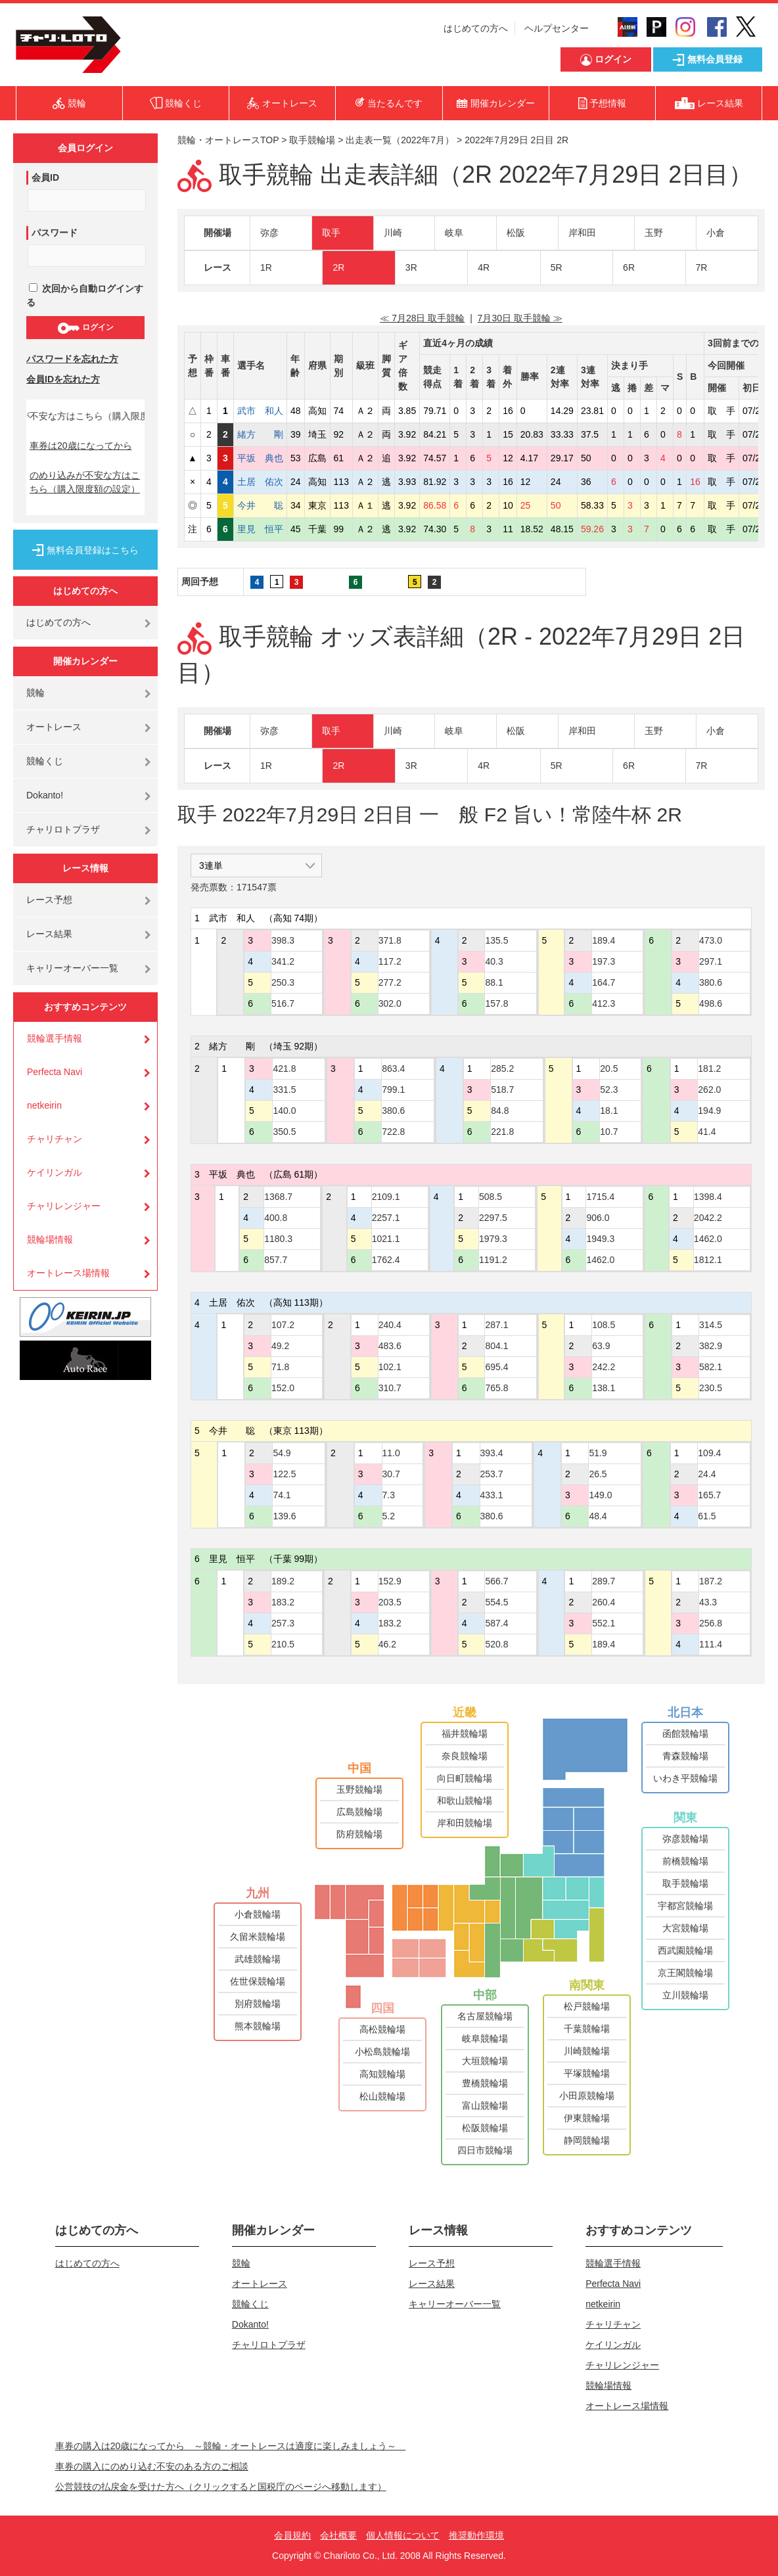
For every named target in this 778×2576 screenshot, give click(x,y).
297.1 (710, 961)
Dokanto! (44, 795)
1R (266, 267)
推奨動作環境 (476, 2535)
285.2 (502, 1068)
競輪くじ (44, 761)
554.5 (496, 1602)
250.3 (282, 982)
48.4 (597, 1516)
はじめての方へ (476, 28)
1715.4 (600, 1196)
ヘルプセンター (556, 28)
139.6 (284, 1516)
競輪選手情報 (54, 1038)
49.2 (280, 1346)
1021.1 (386, 1238)
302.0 (389, 1003)
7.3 (388, 1495)
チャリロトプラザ (63, 829)
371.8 (389, 940)
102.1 (389, 1367)
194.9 (709, 1110)
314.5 (710, 1325)
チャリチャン (54, 1139)
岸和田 (582, 232)
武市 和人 (260, 410)
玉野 (654, 232)
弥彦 (269, 232)
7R (702, 267)
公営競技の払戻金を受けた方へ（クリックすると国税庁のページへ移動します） (220, 2486)
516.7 (282, 1003)
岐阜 (454, 232)
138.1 (603, 1388)
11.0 (391, 1453)
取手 (331, 232)
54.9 (281, 1453)
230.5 (710, 1388)
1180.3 (278, 1238)
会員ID (45, 177)
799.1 (393, 1089)
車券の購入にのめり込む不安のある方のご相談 (151, 2466)
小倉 (715, 232)
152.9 (389, 1581)
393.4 (491, 1453)
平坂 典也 (260, 458)
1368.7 (278, 1196)
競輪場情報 (50, 1239)
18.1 (609, 1110)
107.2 (282, 1325)
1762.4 (386, 1259)
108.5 (603, 1325)
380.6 (710, 982)
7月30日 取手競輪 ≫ (520, 318)
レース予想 (49, 899)
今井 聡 (260, 505)
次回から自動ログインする (84, 295)
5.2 (388, 1516)
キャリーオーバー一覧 (72, 968)
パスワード (55, 232)
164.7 (603, 982)
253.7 (491, 1474)
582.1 (710, 1367)
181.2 (709, 1068)
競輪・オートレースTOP (228, 140)
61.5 (707, 1516)
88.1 (494, 982)
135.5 (496, 940)
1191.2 (493, 1259)
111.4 (710, 1644)
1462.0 (600, 1259)
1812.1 (708, 1259)
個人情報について (403, 2535)
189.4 (603, 940)
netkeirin (44, 1105)
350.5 (284, 1131)
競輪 (35, 692)
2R (338, 267)
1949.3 (600, 1238)
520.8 (496, 1644)
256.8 (710, 1623)
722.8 (393, 1131)
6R (629, 267)
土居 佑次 (260, 481)
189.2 (282, 1581)
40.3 (494, 961)
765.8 (496, 1388)
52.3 (609, 1089)
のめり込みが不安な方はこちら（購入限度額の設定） (85, 482)
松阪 (516, 232)
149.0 (600, 1495)
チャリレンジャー (64, 1206)
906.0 (597, 1217)
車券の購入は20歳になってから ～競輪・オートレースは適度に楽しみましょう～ (230, 2446)
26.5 (597, 1474)
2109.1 (386, 1196)
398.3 (282, 940)
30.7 (391, 1474)
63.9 (601, 1346)
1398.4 (708, 1196)
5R (556, 267)
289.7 (603, 1581)
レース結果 (49, 934)
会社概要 (338, 2535)
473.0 (710, 940)
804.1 (496, 1346)
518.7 (502, 1089)
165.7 (709, 1495)
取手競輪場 (312, 140)
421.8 (284, 1068)
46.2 (387, 1644)
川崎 (393, 232)
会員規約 (292, 2535)
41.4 (707, 1131)
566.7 (496, 1581)
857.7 (275, 1259)
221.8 (502, 1131)
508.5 (490, 1196)
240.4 (389, 1325)
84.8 (500, 1110)
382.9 (710, 1346)
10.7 (609, 1131)
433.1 (491, 1495)
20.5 (609, 1068)
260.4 (603, 1602)
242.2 (603, 1367)
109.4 (709, 1453)
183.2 (282, 1602)
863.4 (393, 1068)
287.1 (496, 1325)
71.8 (280, 1367)
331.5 (284, 1089)
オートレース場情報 (68, 1273)
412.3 (603, 1003)
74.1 (281, 1495)
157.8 (496, 1003)
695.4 (496, 1367)
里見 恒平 (260, 529)
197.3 (603, 961)
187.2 (710, 1581)
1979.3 (493, 1238)
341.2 (282, 961)
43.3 (708, 1602)
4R (484, 267)
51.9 (597, 1453)
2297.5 (493, 1217)
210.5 (282, 1644)
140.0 (284, 1110)
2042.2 (708, 1217)
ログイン (85, 328)
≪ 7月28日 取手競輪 (422, 318)
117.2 (389, 961)
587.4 (496, 1623)
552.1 (603, 1623)
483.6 (389, 1346)
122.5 (284, 1474)
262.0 (709, 1089)
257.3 (282, 1623)
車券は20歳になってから (81, 445)
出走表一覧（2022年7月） (400, 140)
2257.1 (386, 1217)
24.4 (707, 1474)
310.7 (389, 1388)
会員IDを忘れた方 (63, 379)
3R (411, 267)
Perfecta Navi (54, 1072)
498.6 (710, 1003)
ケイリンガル (54, 1172)
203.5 (389, 1602)
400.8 (275, 1217)
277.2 (389, 982)
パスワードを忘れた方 (72, 359)
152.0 (282, 1388)
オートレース (53, 727)
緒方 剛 (260, 434)
